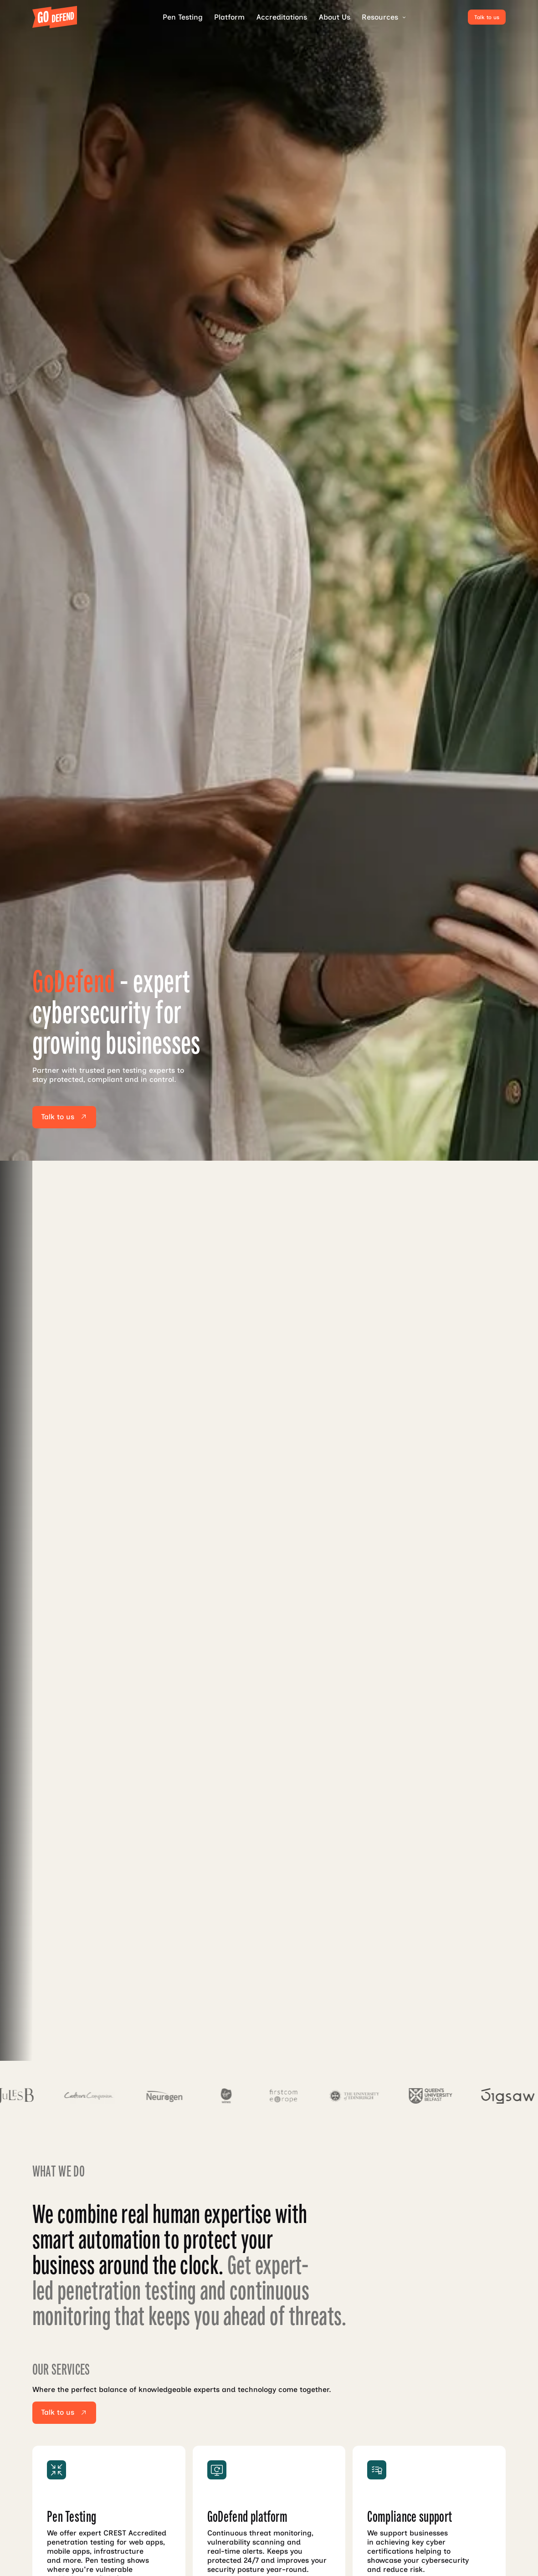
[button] (381, 17)
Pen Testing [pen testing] (183, 17)
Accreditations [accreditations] (281, 17)
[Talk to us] (487, 17)
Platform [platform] (229, 17)
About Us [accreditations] (334, 17)
